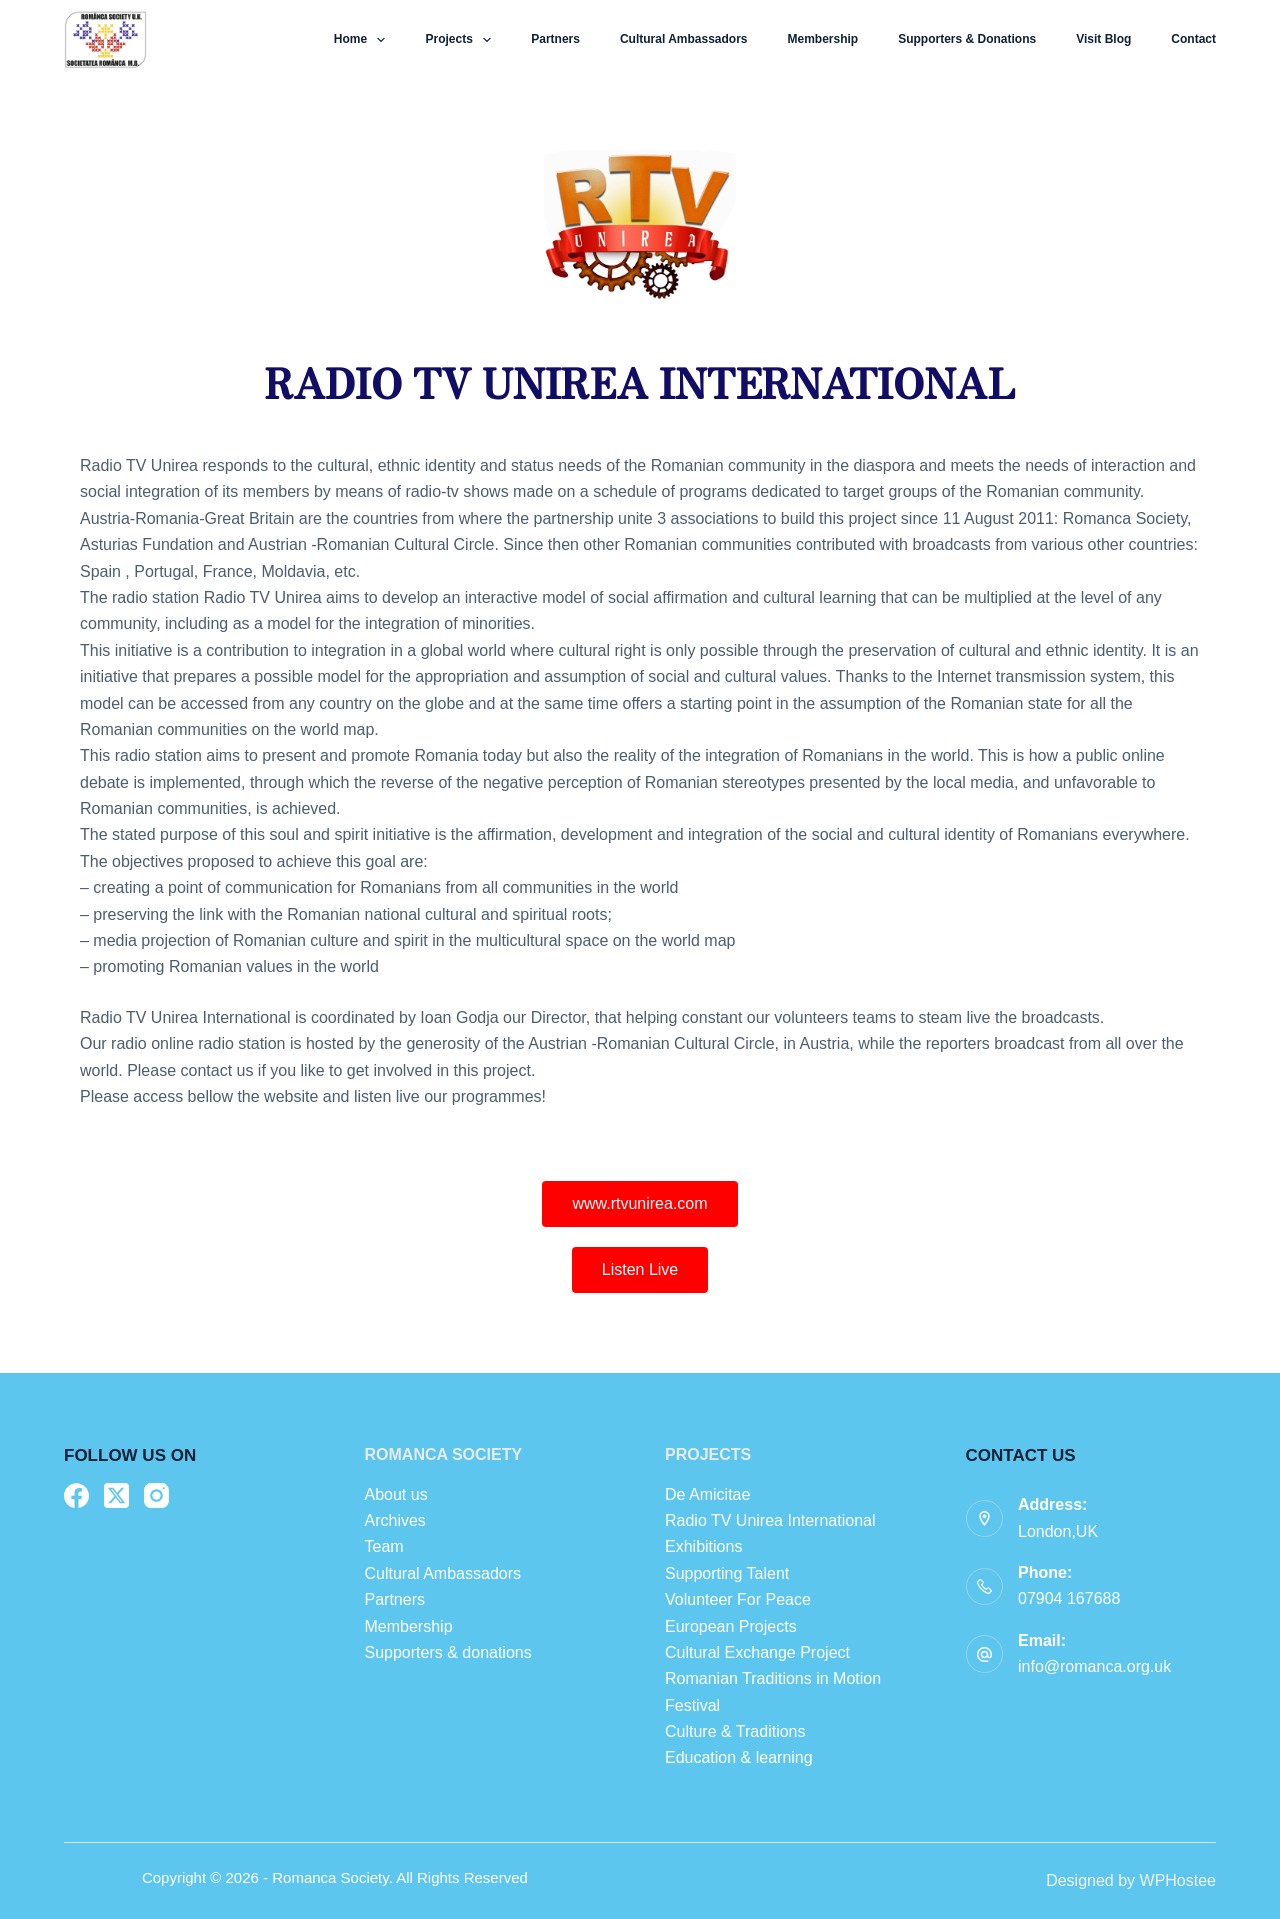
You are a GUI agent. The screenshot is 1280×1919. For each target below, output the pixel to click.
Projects (462, 40)
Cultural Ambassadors (684, 39)
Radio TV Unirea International (770, 1520)
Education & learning (739, 1757)
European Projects (731, 1626)
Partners (555, 39)
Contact (1193, 39)
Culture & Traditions (735, 1731)
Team (387, 1546)
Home (364, 40)
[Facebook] (76, 1495)
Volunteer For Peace (738, 1599)
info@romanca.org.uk (1094, 1666)
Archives (395, 1520)
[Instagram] (156, 1495)
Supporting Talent (727, 1573)
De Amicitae (707, 1494)
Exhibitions (703, 1546)
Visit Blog (1103, 39)
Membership (823, 39)
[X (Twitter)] (116, 1495)
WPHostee (1178, 1880)
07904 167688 (1069, 1598)
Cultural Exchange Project (757, 1652)
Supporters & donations (967, 39)
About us (396, 1494)
